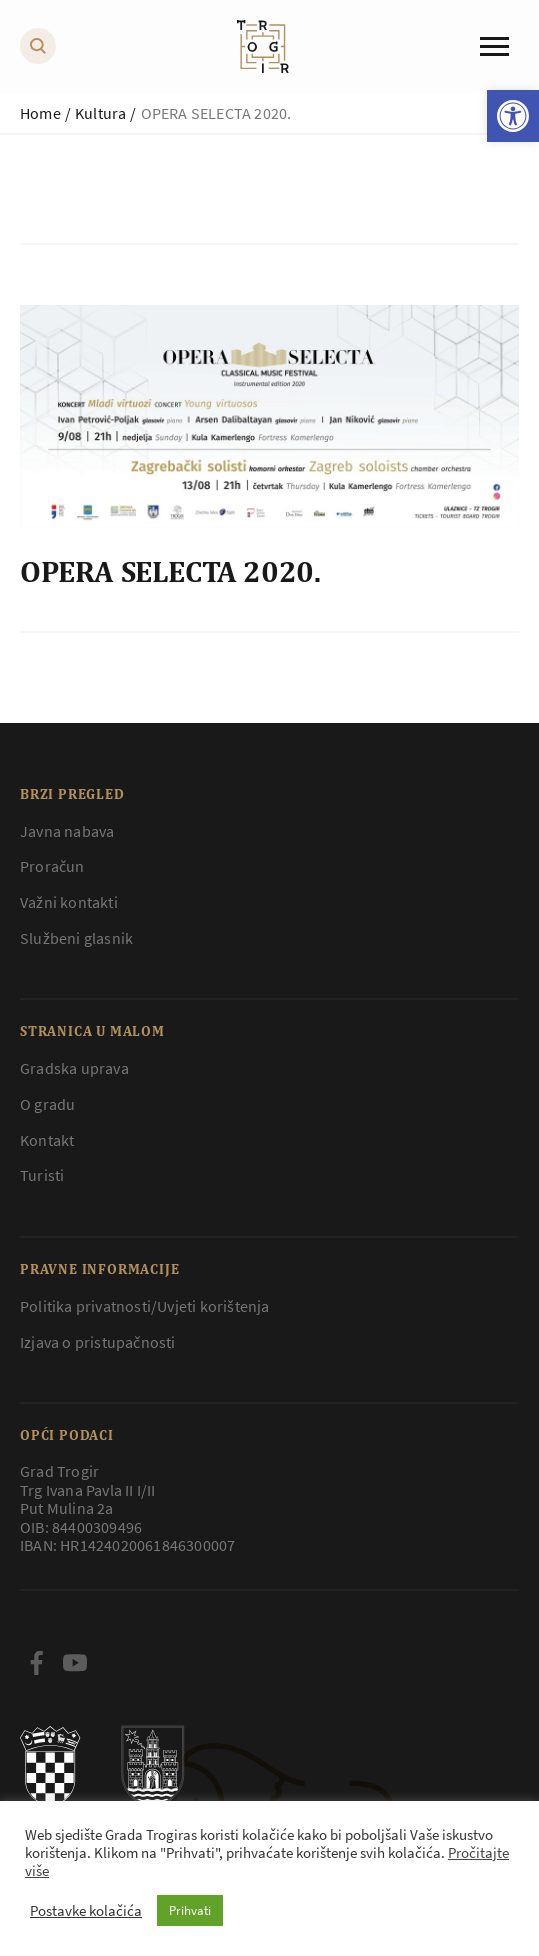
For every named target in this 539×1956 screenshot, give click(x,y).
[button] (513, 116)
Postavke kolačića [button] (86, 1911)
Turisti (42, 1175)
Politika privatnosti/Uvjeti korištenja (145, 1306)
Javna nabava (67, 831)
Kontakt (47, 1140)
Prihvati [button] (190, 1910)
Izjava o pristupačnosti (98, 1342)
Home (40, 113)
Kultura (100, 113)
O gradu (47, 1104)
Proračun (52, 866)
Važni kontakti (69, 902)
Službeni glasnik (76, 938)
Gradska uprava (74, 1068)
